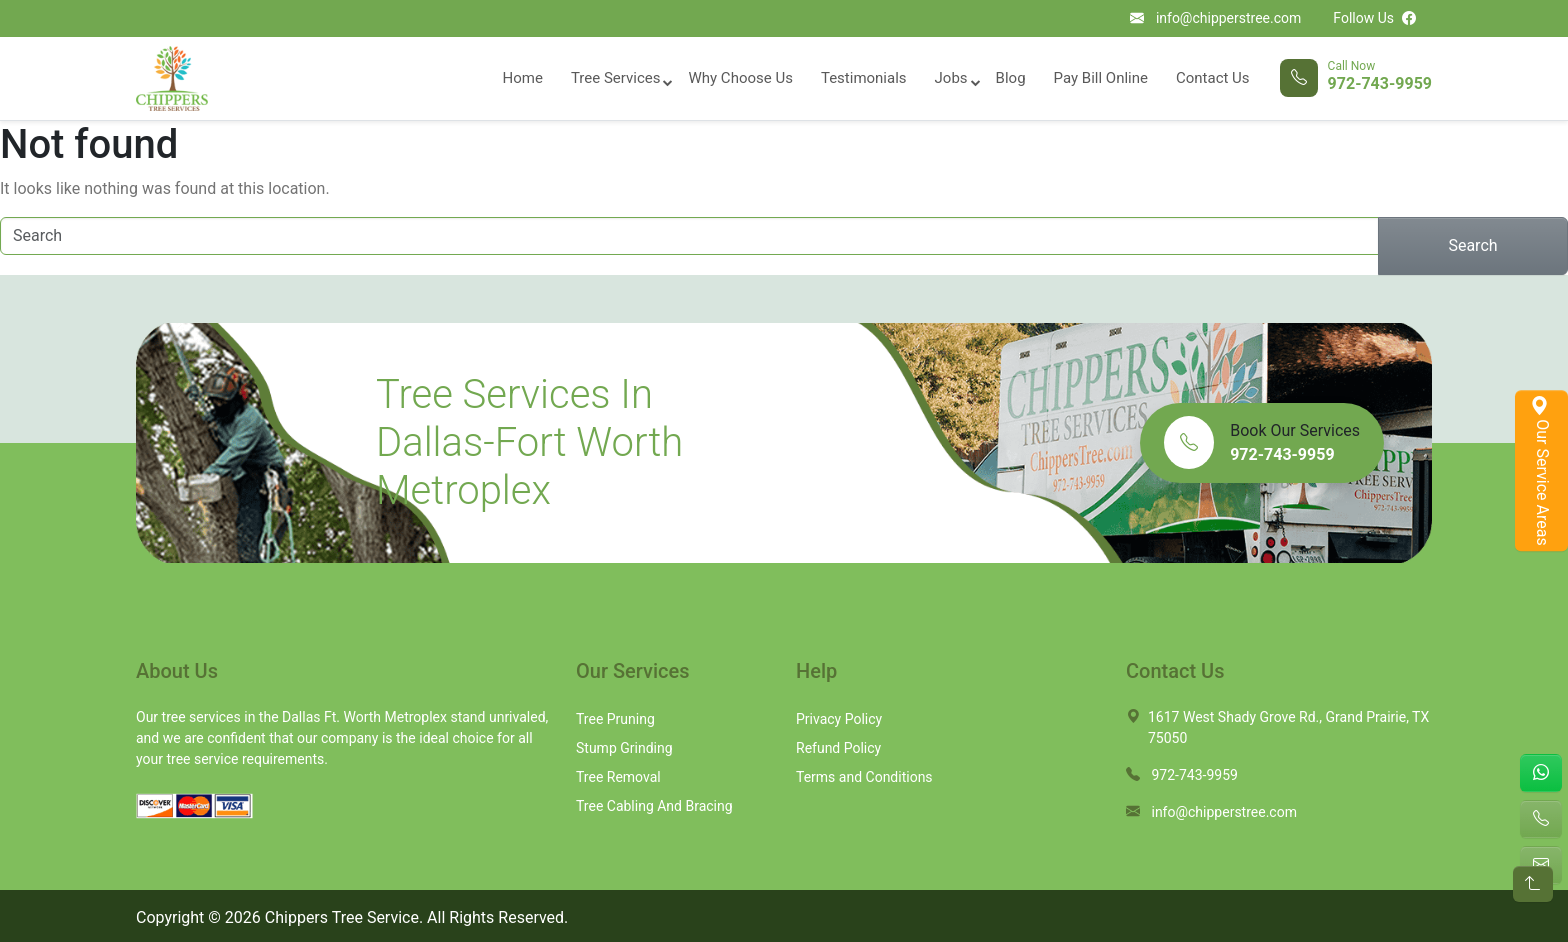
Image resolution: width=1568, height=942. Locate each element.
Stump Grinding (624, 748)
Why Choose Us (740, 78)
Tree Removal (618, 777)
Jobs (951, 78)
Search (1472, 245)
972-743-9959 (1380, 84)
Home (523, 78)
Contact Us (1213, 78)
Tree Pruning (615, 719)
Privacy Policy (839, 719)
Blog (1011, 78)
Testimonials (864, 78)
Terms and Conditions (864, 777)
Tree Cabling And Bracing (654, 806)
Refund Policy (838, 748)
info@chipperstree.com (1228, 18)
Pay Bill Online (1101, 78)
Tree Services (616, 78)
